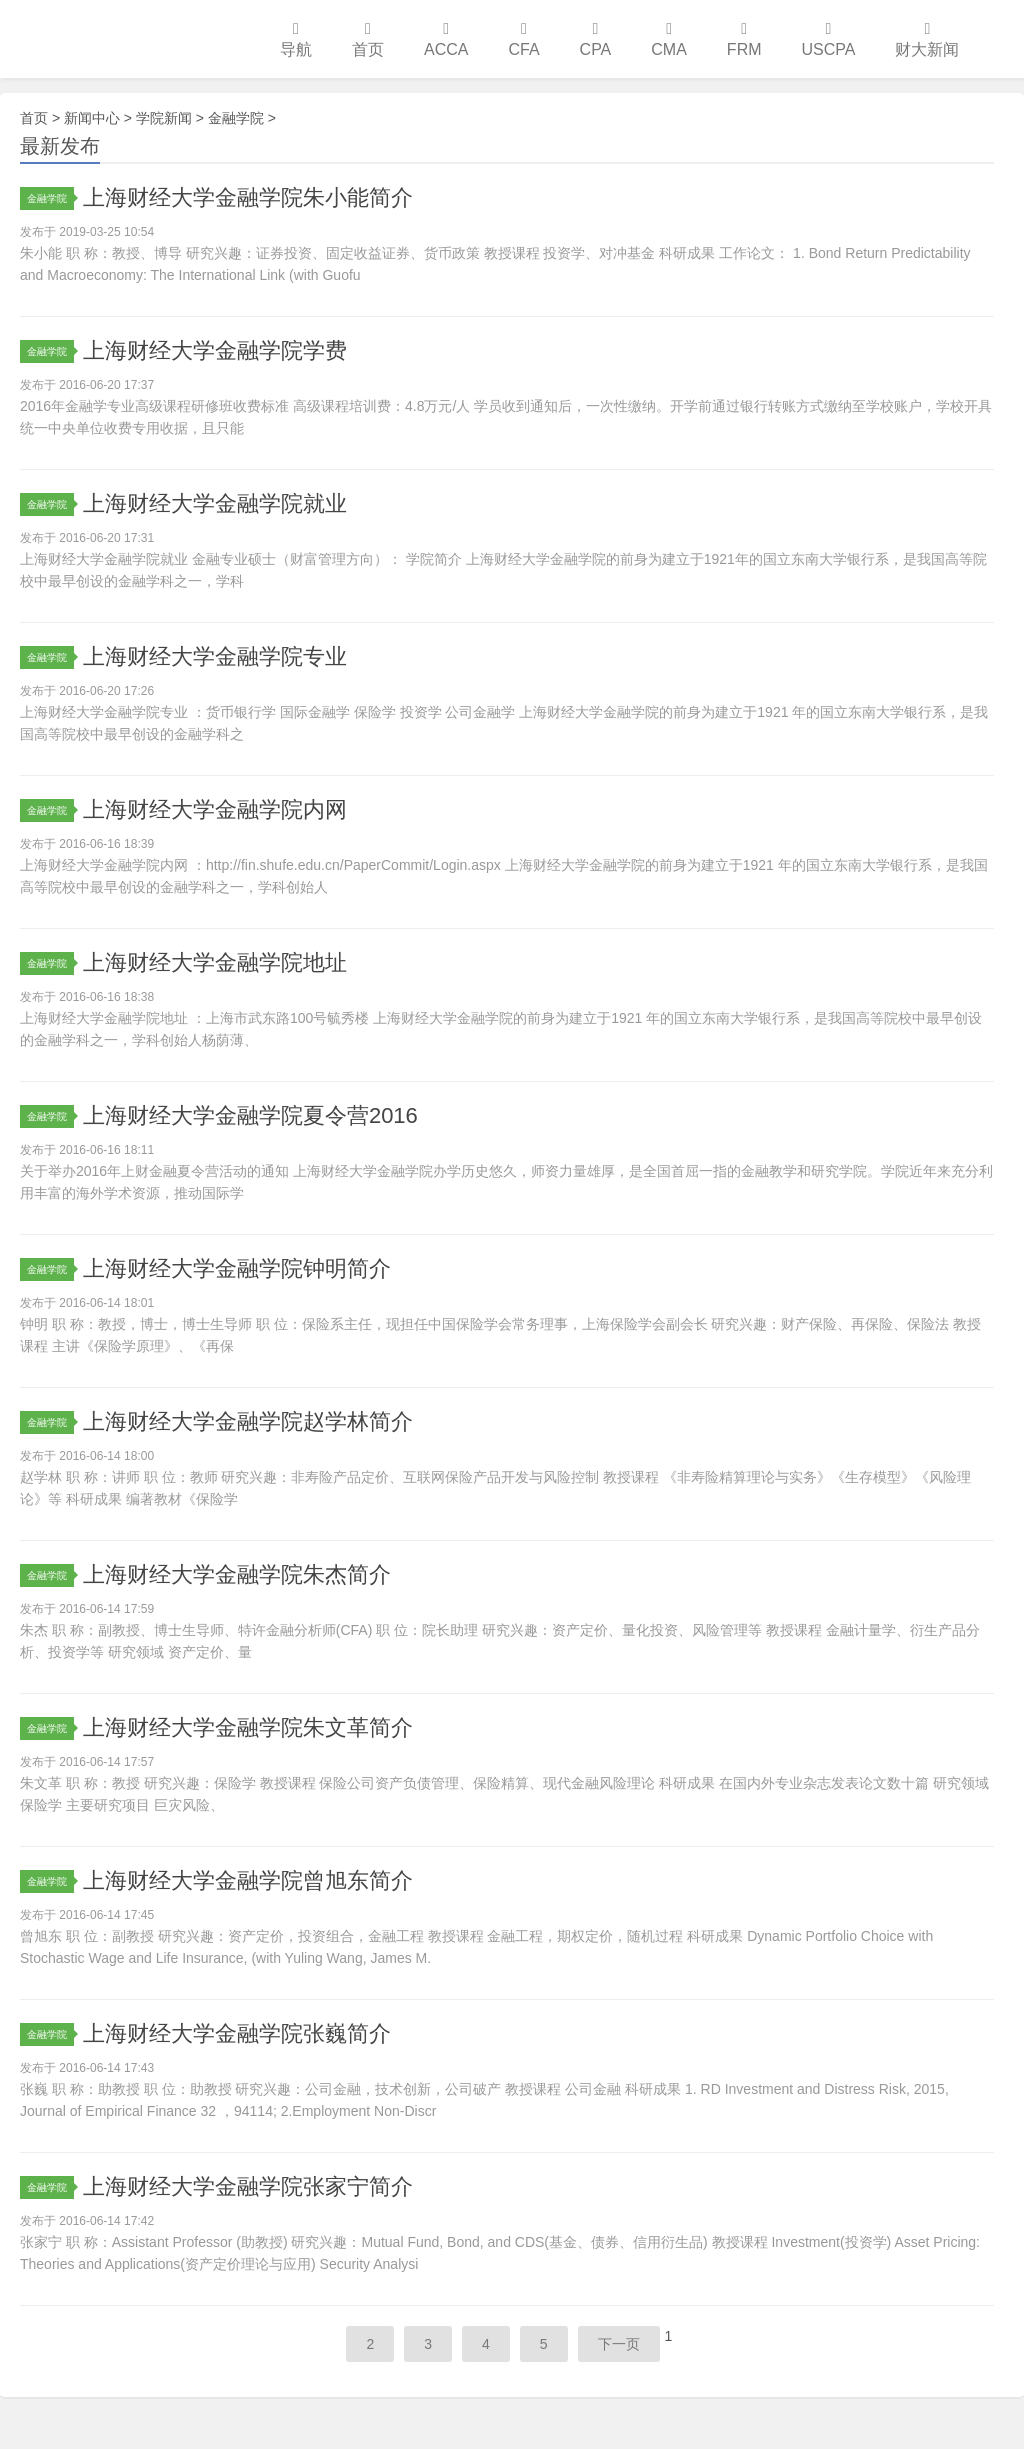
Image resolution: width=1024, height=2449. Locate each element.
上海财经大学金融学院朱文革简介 (248, 1727)
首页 (368, 39)
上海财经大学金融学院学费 (215, 350)
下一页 (619, 2344)
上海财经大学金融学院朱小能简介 (248, 197)
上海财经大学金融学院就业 (215, 503)
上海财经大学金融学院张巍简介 (237, 2033)
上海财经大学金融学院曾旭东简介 (248, 1880)
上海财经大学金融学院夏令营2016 (250, 1115)
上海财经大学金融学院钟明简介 (237, 1268)
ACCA (446, 39)
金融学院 (236, 118)
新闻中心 (92, 118)
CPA (596, 39)
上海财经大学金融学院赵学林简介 (248, 1421)
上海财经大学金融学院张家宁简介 (248, 2186)
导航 (296, 39)
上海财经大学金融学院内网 (215, 809)
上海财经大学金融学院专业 (215, 656)
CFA (523, 39)
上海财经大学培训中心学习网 (130, 39)
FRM (744, 39)
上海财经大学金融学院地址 (215, 962)
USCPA (829, 39)
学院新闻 (164, 118)
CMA (669, 39)
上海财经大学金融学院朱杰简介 (237, 1574)
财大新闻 (927, 39)
